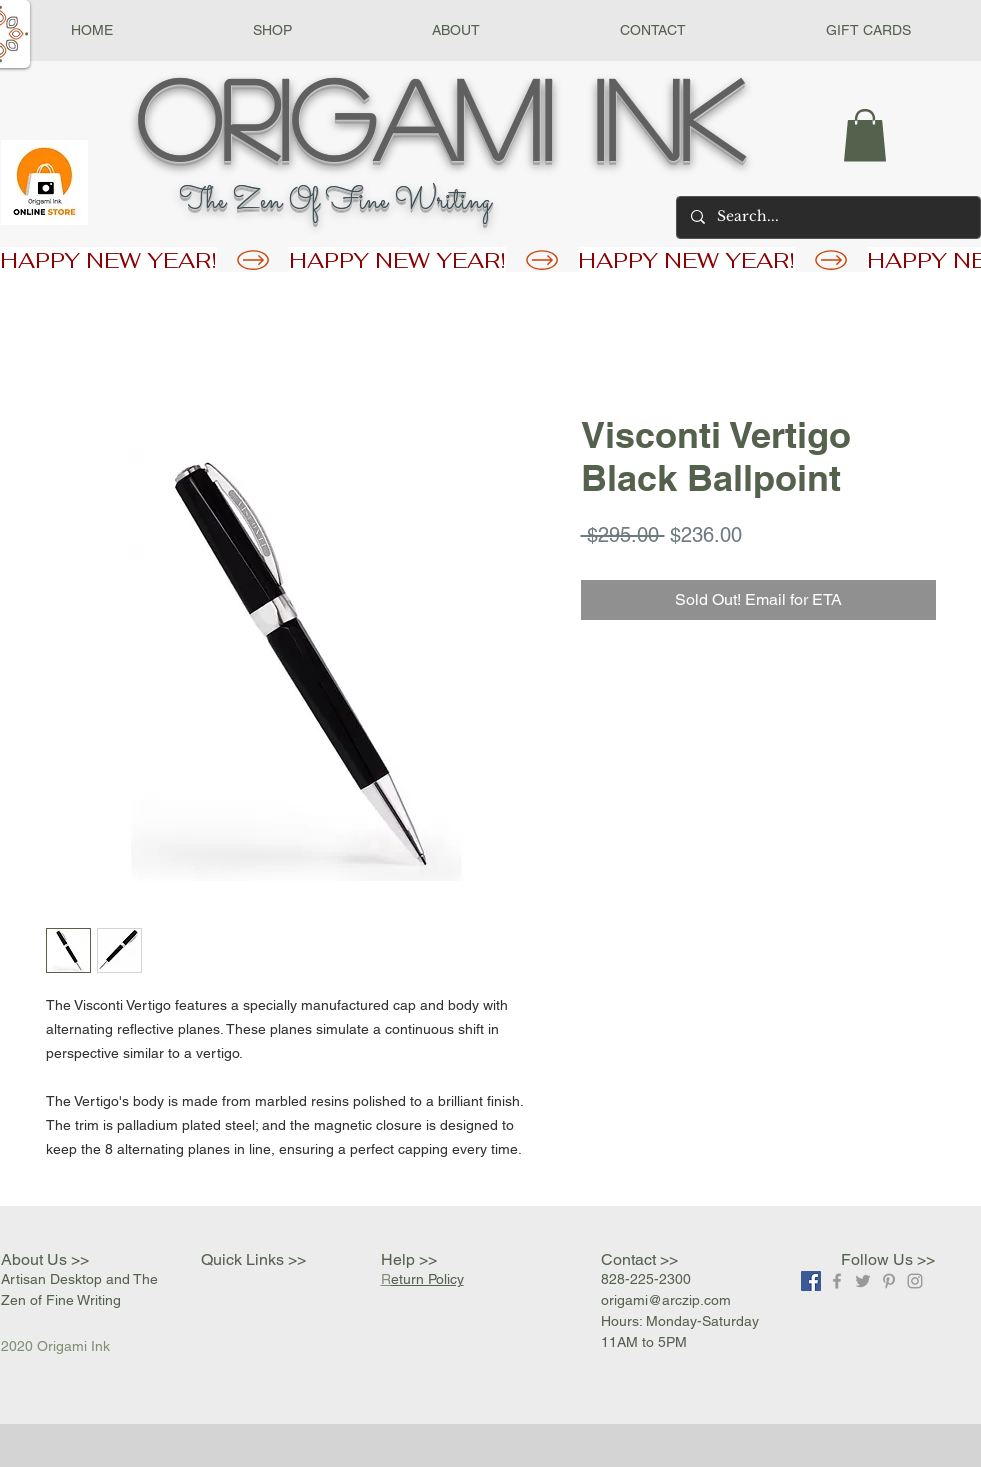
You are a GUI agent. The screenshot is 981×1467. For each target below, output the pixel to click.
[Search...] (827, 217)
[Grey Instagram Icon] (915, 1281)
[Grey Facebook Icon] (837, 1281)
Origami (344, 117)
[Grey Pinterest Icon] (889, 1281)
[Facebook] (811, 1281)
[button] (272, 30)
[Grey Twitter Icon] (863, 1281)
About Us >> (45, 1259)
